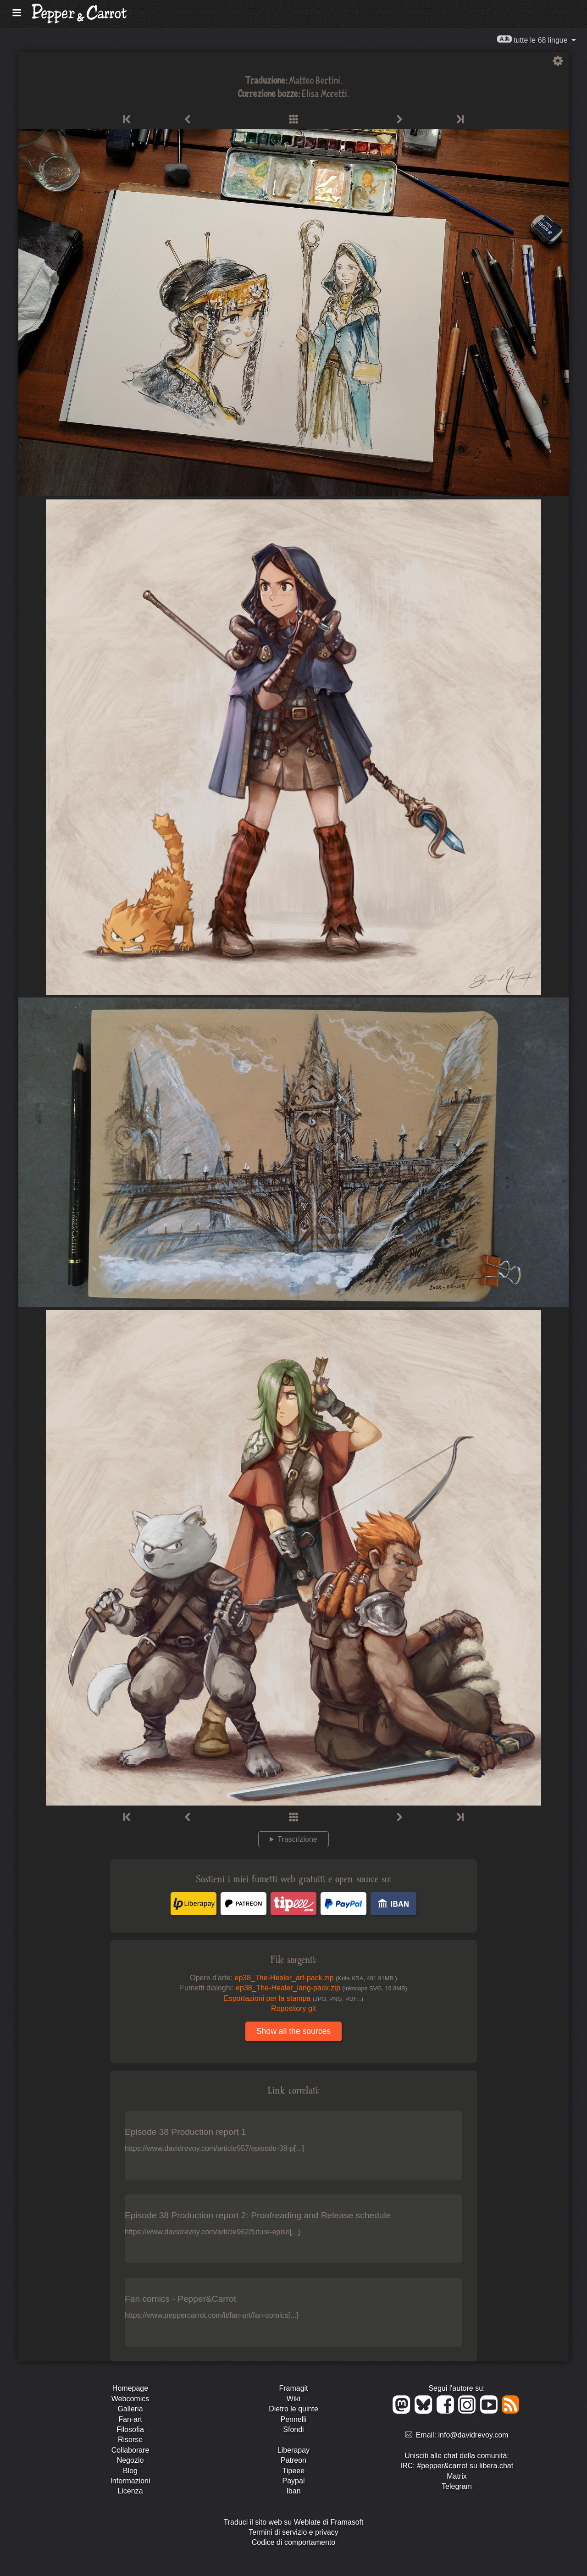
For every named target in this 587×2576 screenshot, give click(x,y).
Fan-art (130, 2419)
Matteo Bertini (314, 79)
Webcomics (130, 2399)
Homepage (130, 2388)
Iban (293, 2491)
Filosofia (130, 2429)
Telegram (457, 2486)
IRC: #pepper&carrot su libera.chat (456, 2466)
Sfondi (293, 2429)
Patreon (293, 2460)
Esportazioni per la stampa (293, 1998)
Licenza (130, 2491)
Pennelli (294, 2419)
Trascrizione (297, 1839)
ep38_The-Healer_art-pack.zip (316, 1978)
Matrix (457, 2476)
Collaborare (130, 2450)
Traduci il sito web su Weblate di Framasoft (293, 2522)
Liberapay (293, 2450)
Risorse (130, 2439)
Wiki (293, 2399)
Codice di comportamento (293, 2542)
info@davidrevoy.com (473, 2435)
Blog (130, 2471)
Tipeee (293, 2471)
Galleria (130, 2409)
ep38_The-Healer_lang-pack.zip (321, 1988)
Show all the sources (293, 2031)
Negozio (130, 2460)
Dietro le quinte (293, 2409)
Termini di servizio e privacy (293, 2532)
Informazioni (130, 2481)
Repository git (293, 2008)
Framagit (293, 2388)
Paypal (293, 2481)
